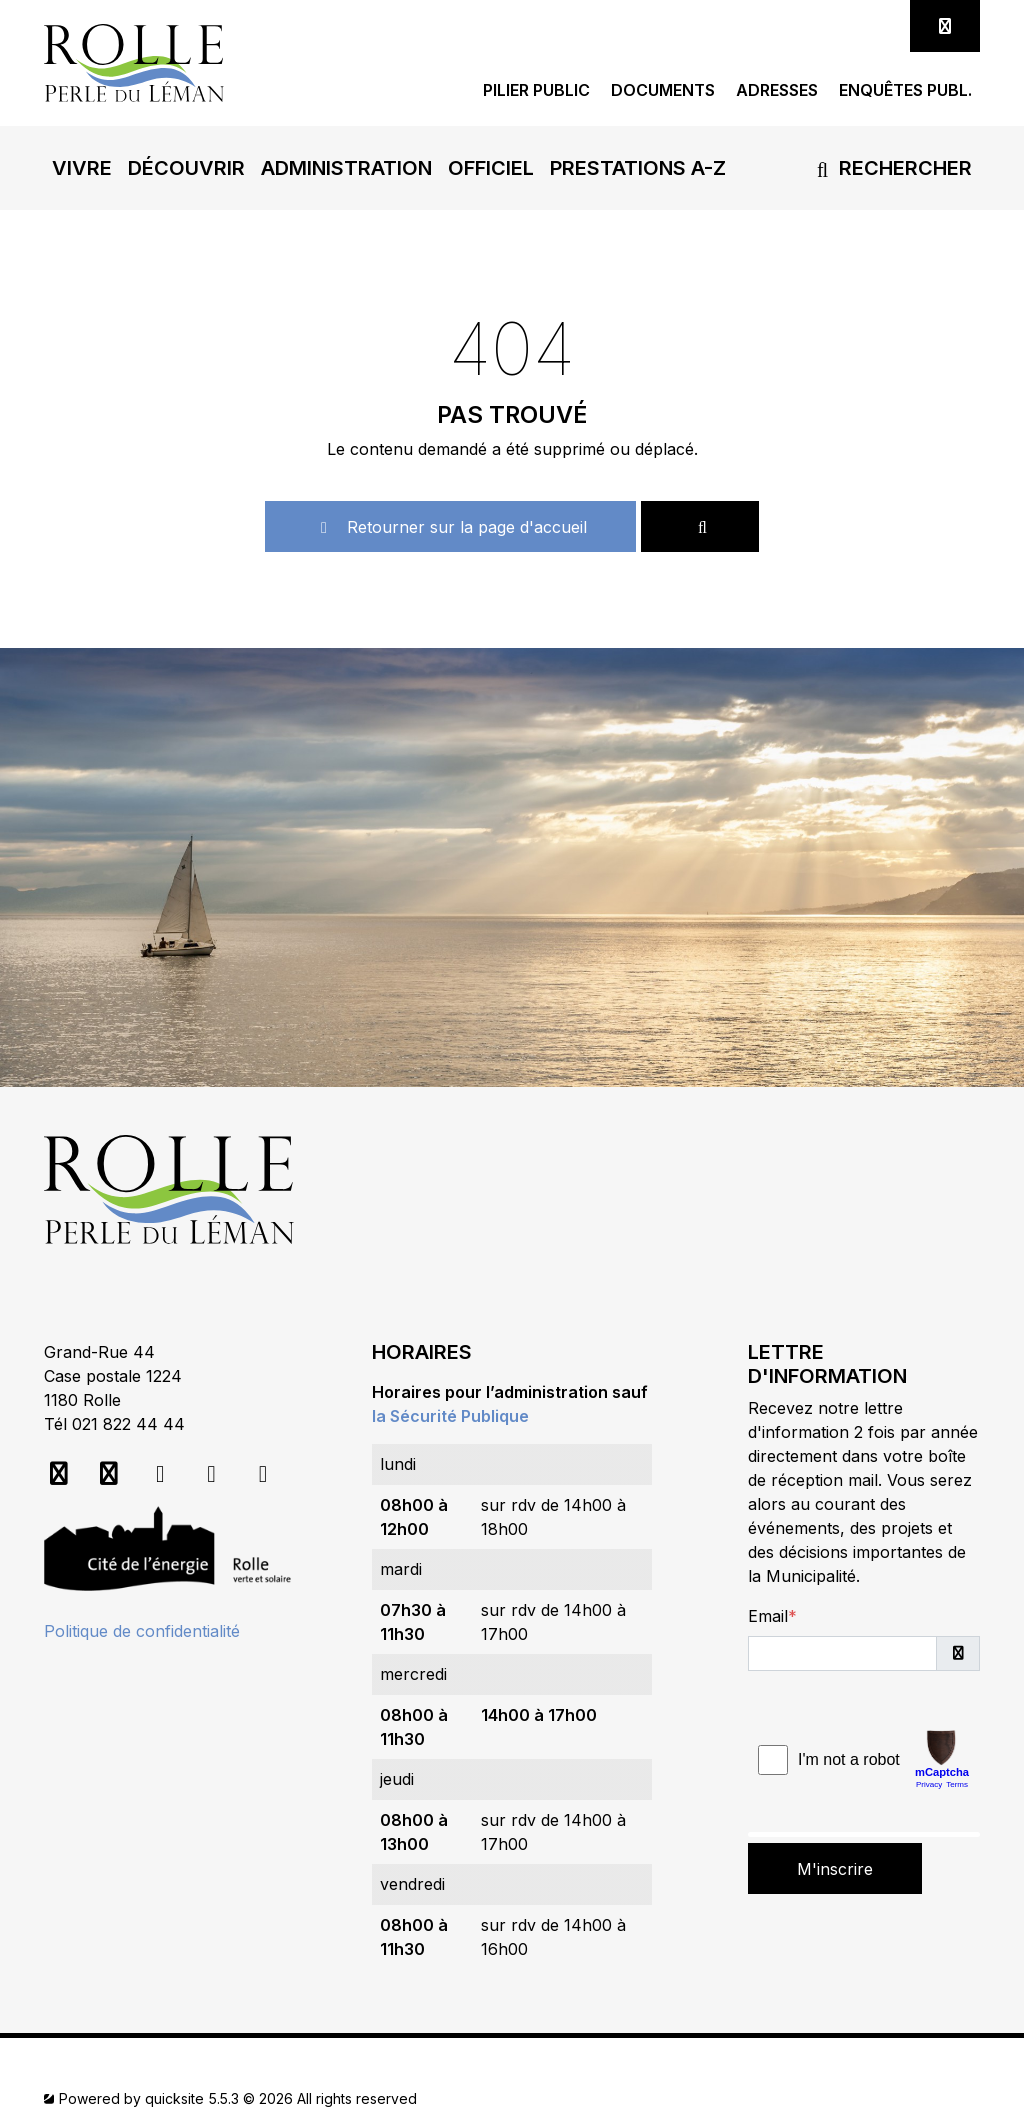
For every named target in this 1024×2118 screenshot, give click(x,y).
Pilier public (536, 90)
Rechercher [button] (890, 168)
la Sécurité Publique (450, 1416)
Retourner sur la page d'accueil (450, 527)
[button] (82, 168)
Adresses (777, 90)
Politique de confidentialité (142, 1631)
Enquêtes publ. (905, 90)
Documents (663, 90)
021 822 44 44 (128, 1424)
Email (768, 1616)
